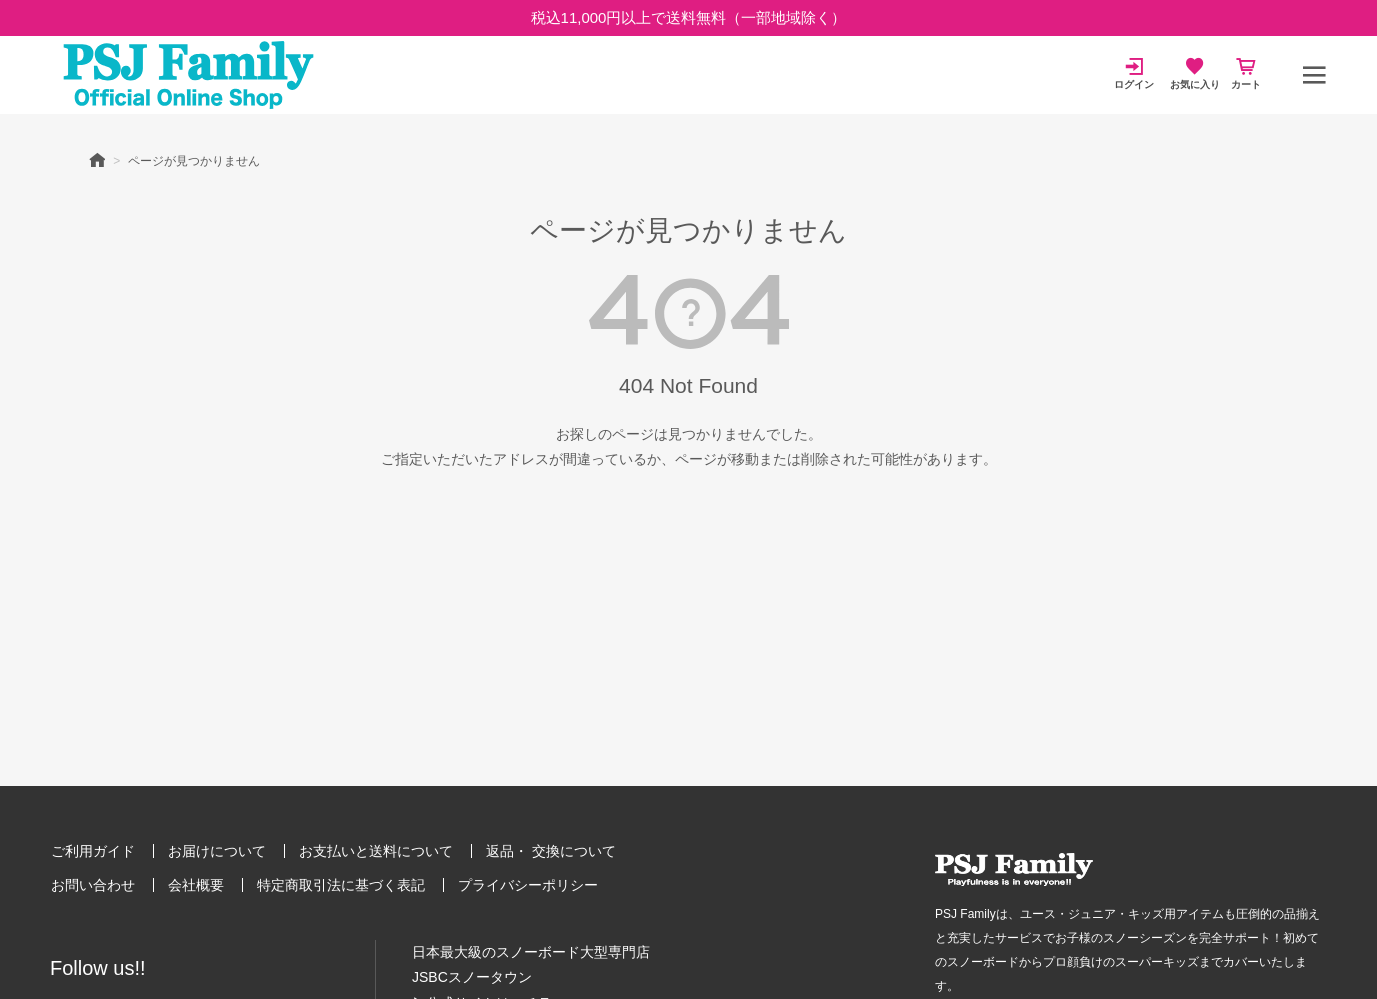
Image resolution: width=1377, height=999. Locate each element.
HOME (97, 159)
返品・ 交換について (551, 851)
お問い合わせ (93, 885)
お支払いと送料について (376, 851)
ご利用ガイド (93, 851)
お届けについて (217, 851)
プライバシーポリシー (528, 885)
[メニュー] (1314, 75)
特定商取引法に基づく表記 (341, 885)
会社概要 (196, 885)
